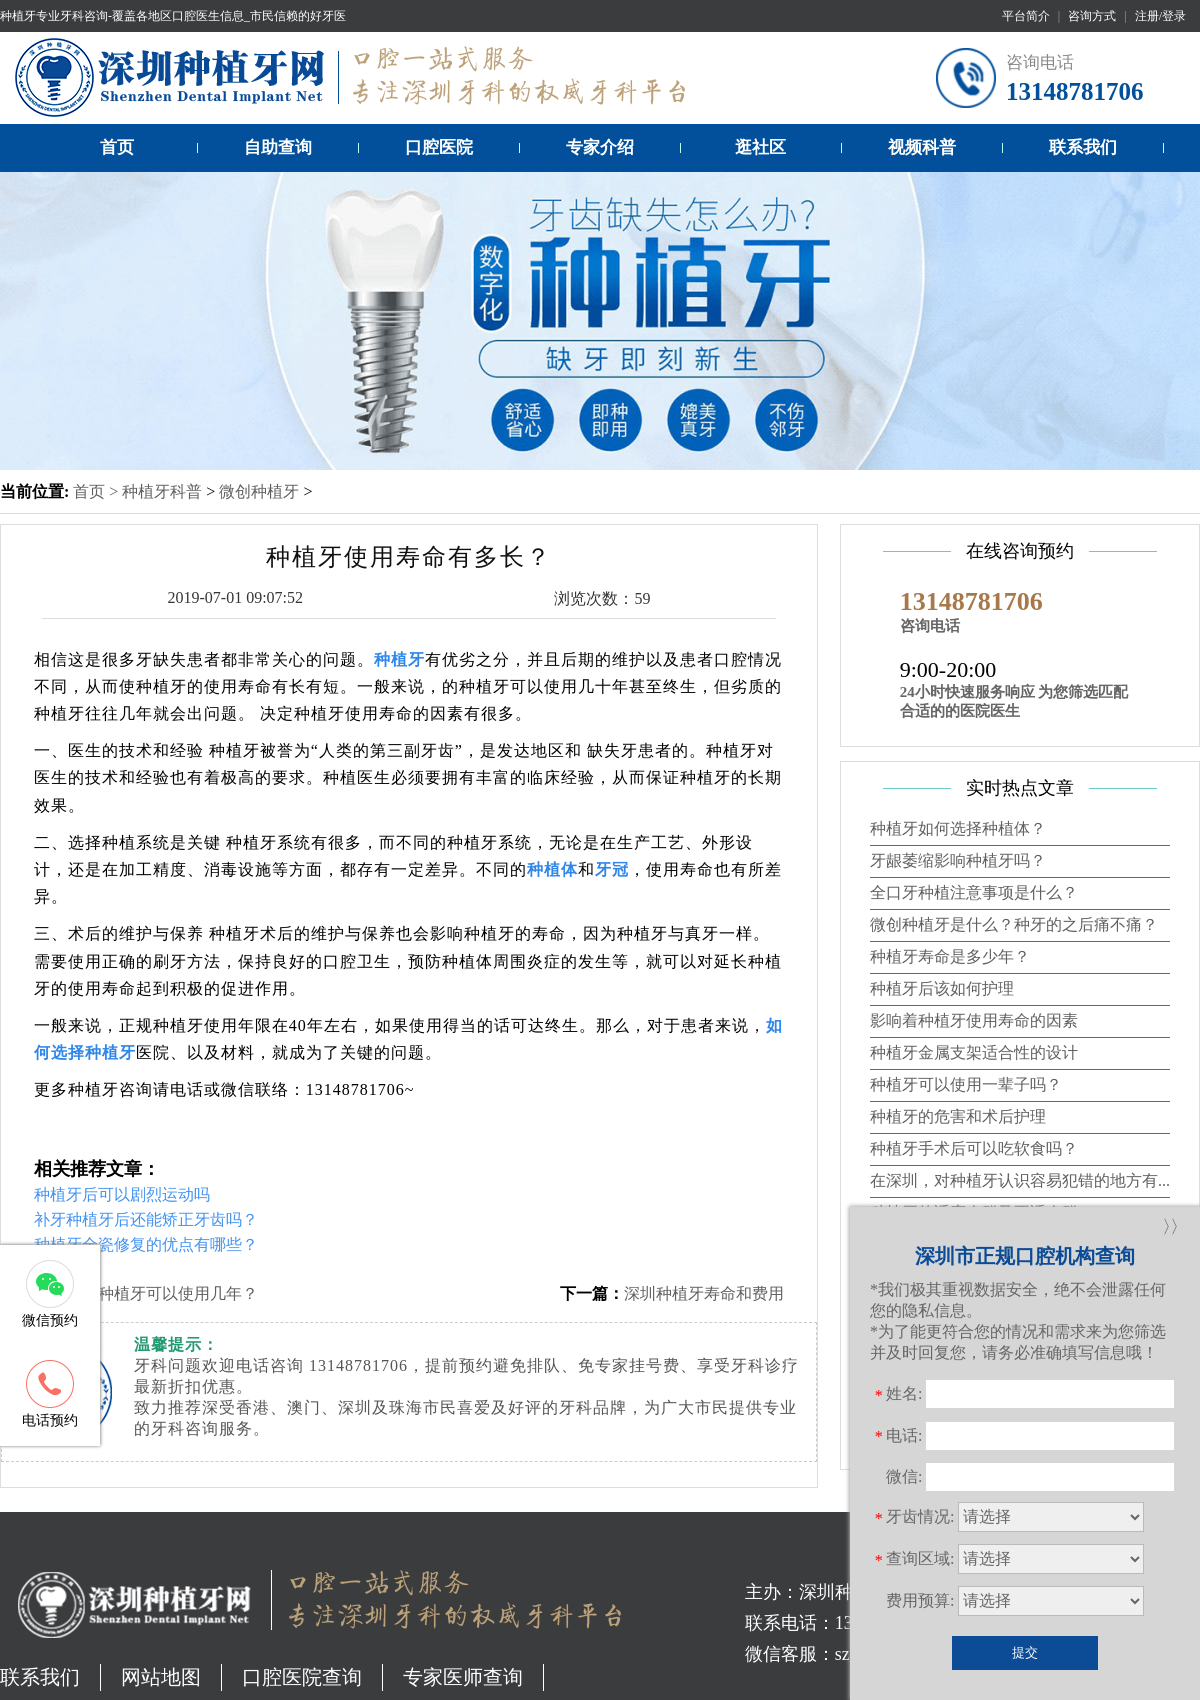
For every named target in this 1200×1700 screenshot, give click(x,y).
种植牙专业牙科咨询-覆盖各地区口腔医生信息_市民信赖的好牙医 (173, 16)
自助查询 (278, 147)
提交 (1025, 1652)
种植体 (552, 869)
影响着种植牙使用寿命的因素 (974, 1020)
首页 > (97, 491)
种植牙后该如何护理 (942, 988)
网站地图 (161, 1677)
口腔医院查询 (302, 1677)
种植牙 (399, 659)
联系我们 (1083, 147)
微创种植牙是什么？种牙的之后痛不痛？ (1014, 924)
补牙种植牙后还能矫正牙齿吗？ (146, 1219)
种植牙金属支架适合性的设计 (974, 1052)
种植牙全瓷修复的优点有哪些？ (146, 1244)
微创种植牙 (259, 491)
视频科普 (922, 147)
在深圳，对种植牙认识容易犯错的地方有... (1020, 1180)
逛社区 (760, 147)
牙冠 (612, 869)
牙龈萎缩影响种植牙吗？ (958, 860)
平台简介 (1026, 16)
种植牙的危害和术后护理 (958, 1116)
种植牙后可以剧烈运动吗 (122, 1194)
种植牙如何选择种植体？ (958, 828)
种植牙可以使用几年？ (178, 1293)
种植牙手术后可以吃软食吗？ (974, 1148)
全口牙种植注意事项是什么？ (974, 892)
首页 (117, 147)
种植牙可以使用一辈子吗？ (966, 1084)
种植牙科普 (162, 491)
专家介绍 (600, 147)
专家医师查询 (463, 1677)
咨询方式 (1092, 16)
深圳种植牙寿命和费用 (704, 1293)
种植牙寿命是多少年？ (950, 956)
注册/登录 (1160, 16)
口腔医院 (439, 147)
